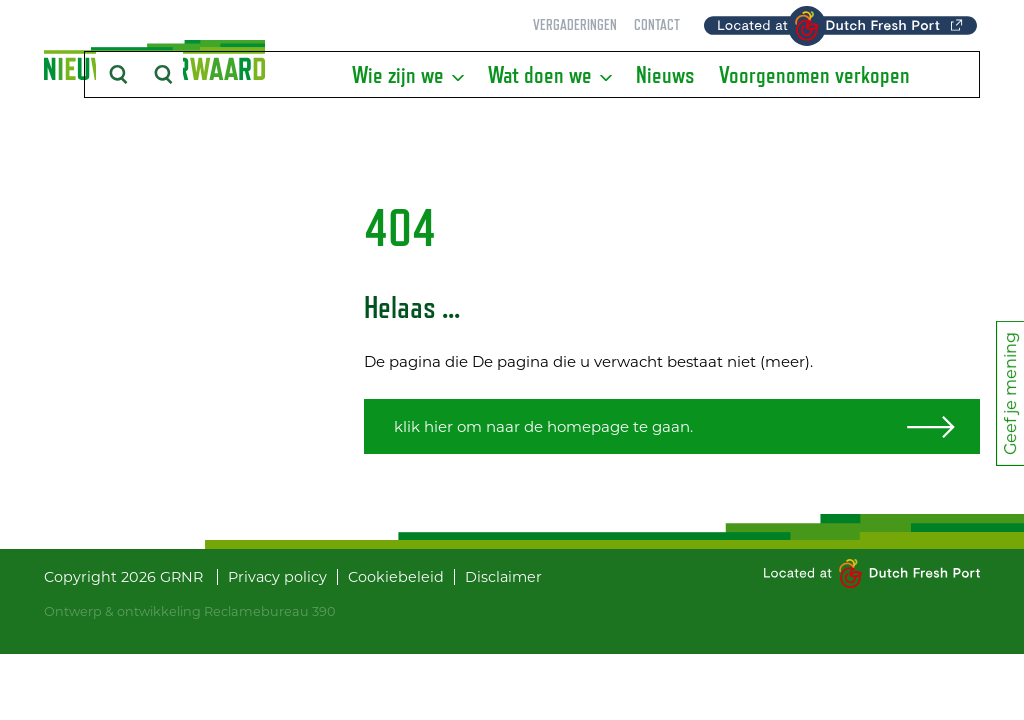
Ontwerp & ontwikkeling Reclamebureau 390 (189, 611)
